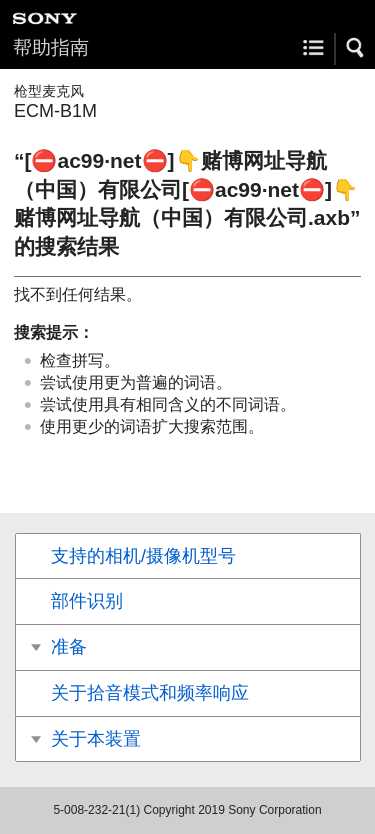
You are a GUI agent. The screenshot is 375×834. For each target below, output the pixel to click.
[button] (356, 48)
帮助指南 (51, 47)
